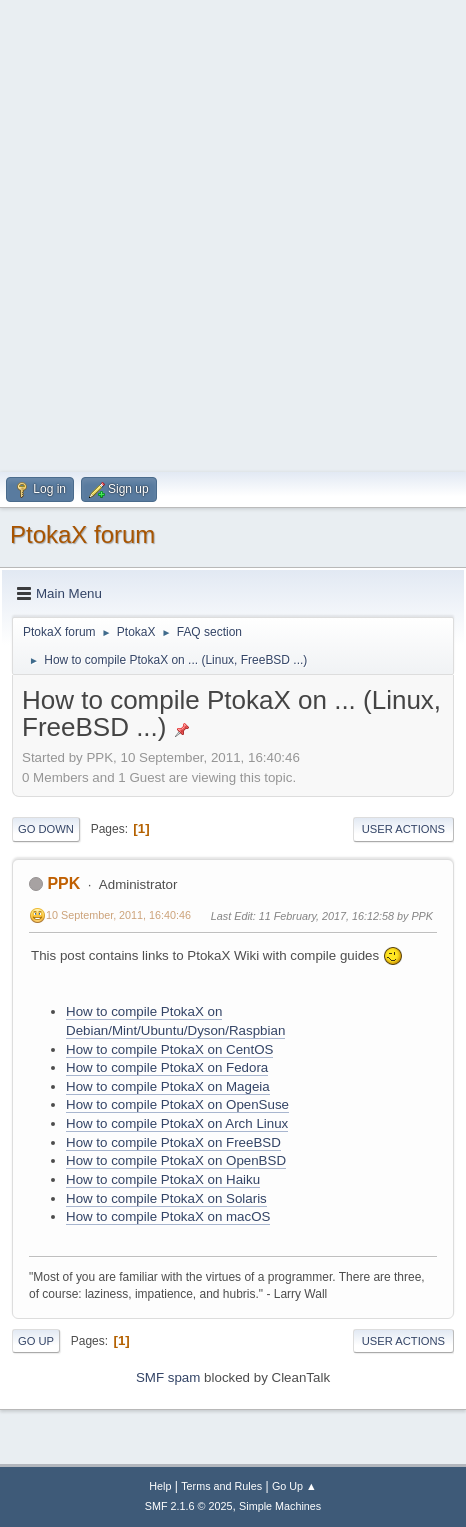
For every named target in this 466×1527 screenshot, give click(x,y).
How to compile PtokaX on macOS (168, 1216)
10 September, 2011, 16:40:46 (118, 915)
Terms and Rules (221, 1486)
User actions (403, 829)
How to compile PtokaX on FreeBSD (173, 1142)
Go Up (36, 1341)
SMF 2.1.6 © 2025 (189, 1506)
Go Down (46, 829)
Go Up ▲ (294, 1486)
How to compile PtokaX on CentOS (169, 1049)
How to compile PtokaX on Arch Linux (177, 1123)
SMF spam (168, 1377)
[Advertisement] (233, 233)
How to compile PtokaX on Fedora (167, 1067)
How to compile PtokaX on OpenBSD (176, 1160)
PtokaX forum (82, 534)
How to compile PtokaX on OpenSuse (177, 1104)
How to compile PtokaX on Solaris (166, 1198)
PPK (63, 883)
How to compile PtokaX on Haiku (163, 1179)
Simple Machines (280, 1506)
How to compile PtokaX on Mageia (168, 1086)
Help (160, 1486)
